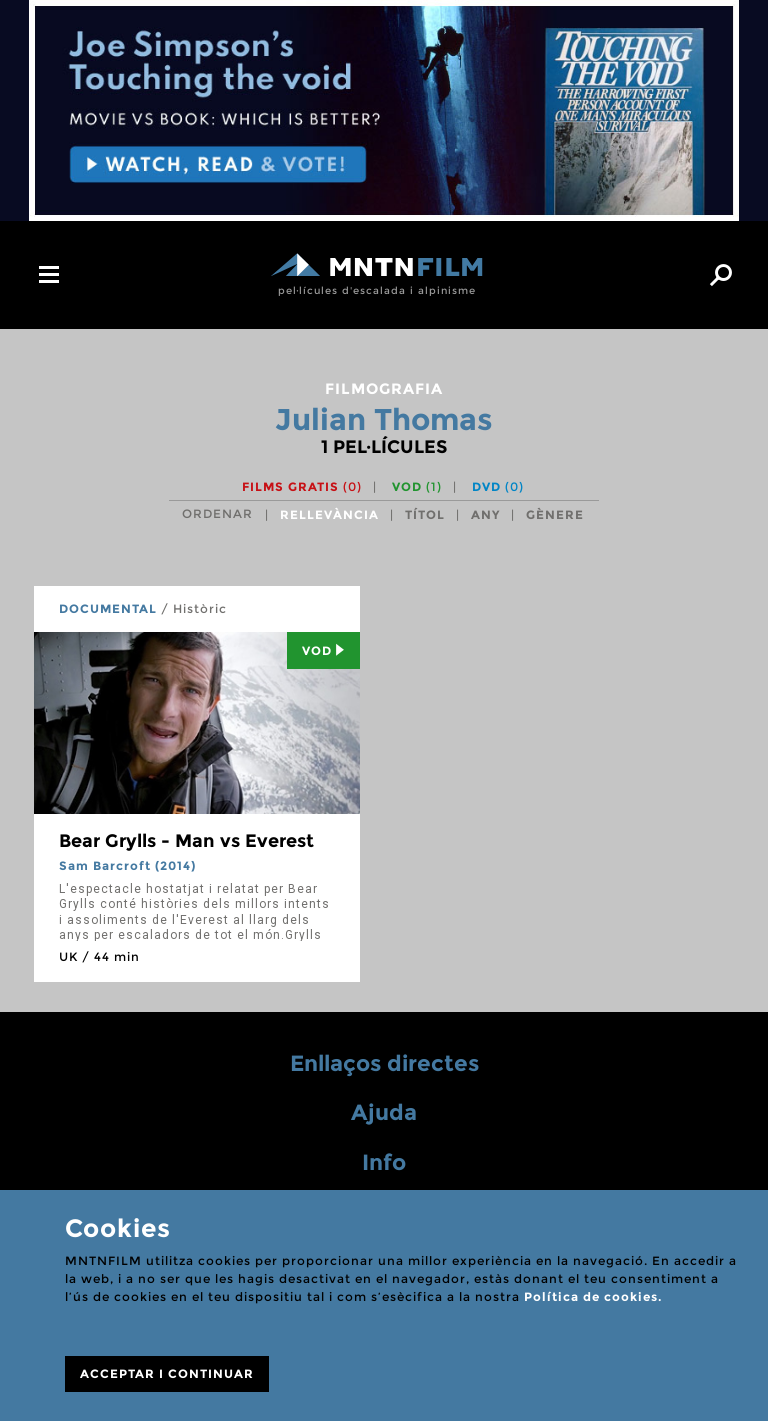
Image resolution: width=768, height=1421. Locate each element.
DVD (498, 486)
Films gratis (302, 486)
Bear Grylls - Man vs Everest (186, 841)
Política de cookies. (593, 1296)
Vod (323, 650)
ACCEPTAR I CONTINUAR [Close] (167, 1373)
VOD (417, 486)
